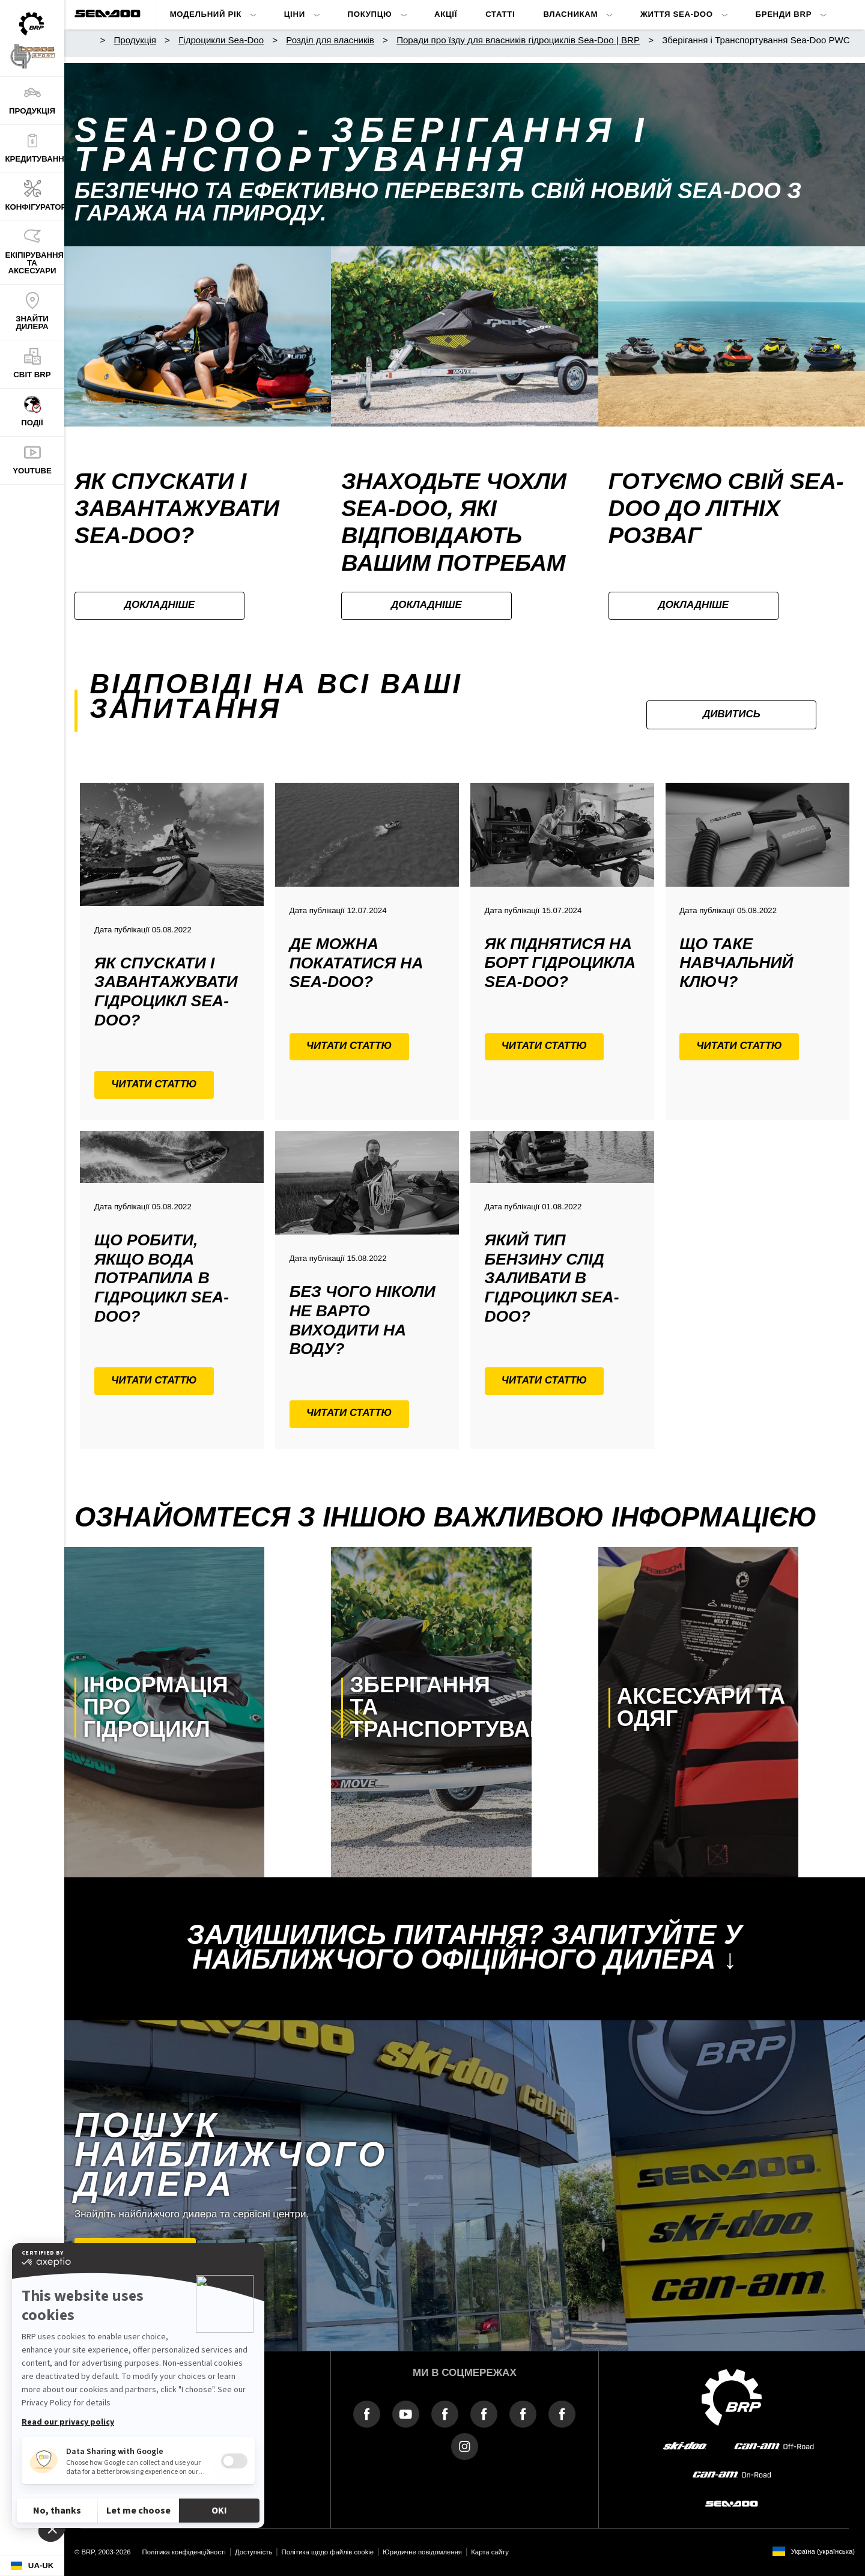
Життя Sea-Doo (676, 14)
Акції (445, 14)
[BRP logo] (732, 2397)
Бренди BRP (784, 14)
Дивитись (731, 714)
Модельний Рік (205, 14)
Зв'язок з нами (103, 2441)
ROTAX (216, 2418)
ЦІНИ (294, 14)
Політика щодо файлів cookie (328, 2552)
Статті (500, 14)
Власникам (570, 14)
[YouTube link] (405, 2413)
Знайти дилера (134, 2250)
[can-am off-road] (773, 2445)
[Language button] (32, 2566)
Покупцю (370, 14)
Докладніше (159, 604)
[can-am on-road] (732, 2474)
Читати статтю (153, 1084)
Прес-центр (225, 2396)
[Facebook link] (366, 2413)
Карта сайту (490, 2552)
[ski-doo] (685, 2445)
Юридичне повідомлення (422, 2552)
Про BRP (91, 2396)
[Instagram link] (464, 2445)
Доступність (253, 2552)
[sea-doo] (732, 2503)
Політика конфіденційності (184, 2552)
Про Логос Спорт (107, 2418)
